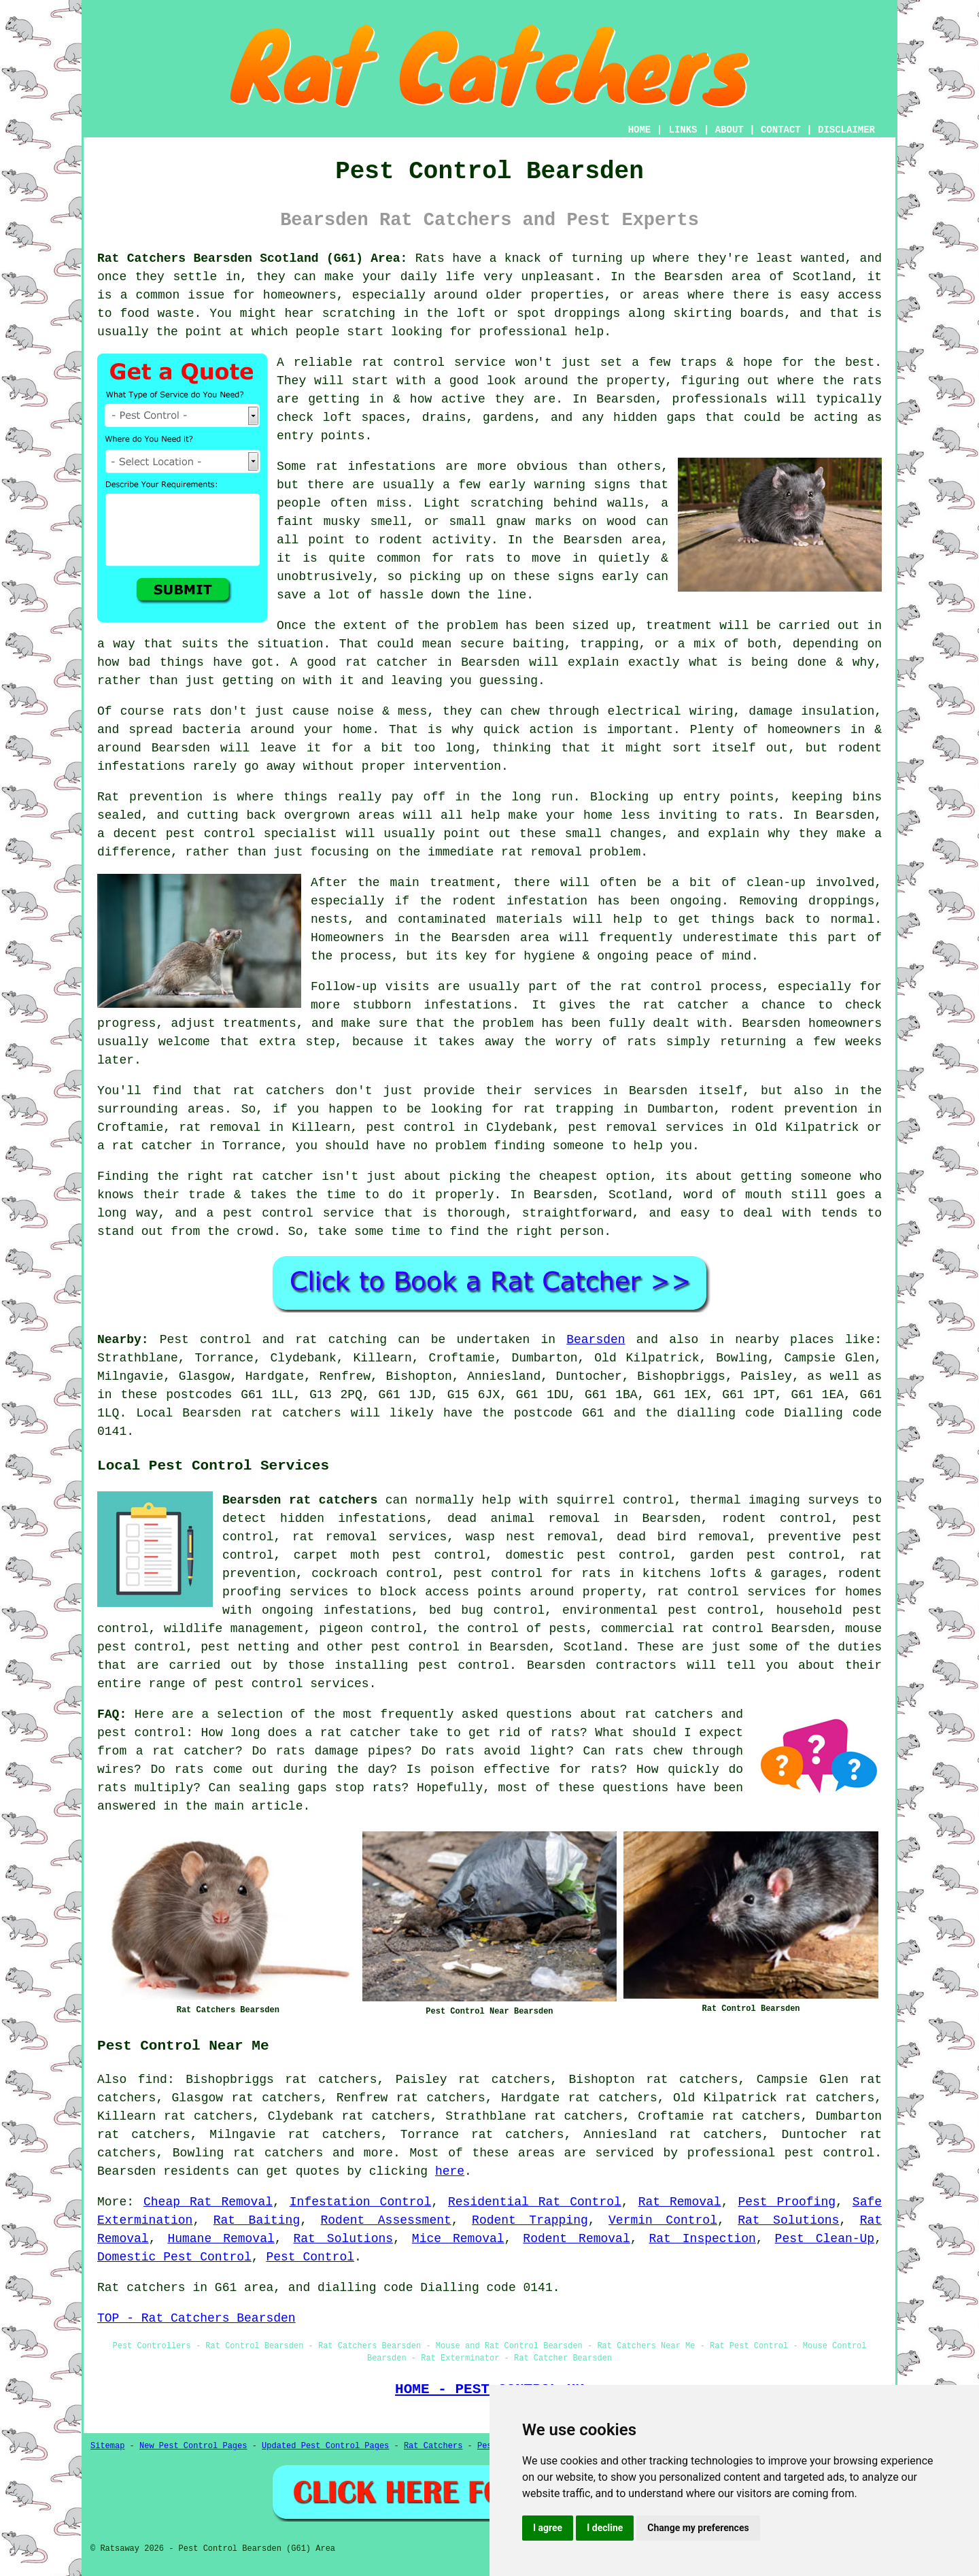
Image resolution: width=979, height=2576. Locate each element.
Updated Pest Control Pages (325, 2446)
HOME (639, 129)
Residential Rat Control (534, 2202)
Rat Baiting (256, 2220)
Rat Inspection (702, 2238)
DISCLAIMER (846, 129)
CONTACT (781, 129)
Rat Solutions (788, 2220)
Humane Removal (220, 2238)
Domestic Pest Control (174, 2257)
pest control (415, 1647)
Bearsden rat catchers (299, 1500)
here (449, 2171)
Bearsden (595, 1339)
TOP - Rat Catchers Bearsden (196, 2318)
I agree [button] (547, 2527)
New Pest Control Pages (193, 2446)
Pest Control (310, 2257)
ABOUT (729, 129)
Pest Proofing (787, 2202)
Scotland (593, 1647)
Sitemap (107, 2446)
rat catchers (278, 2153)
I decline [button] (605, 2527)
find (152, 2079)
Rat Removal (679, 2202)
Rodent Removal (576, 2238)
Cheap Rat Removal (208, 2202)
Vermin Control (662, 2220)
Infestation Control (360, 2202)
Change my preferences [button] (698, 2527)
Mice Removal (458, 2238)
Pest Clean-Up (825, 2238)
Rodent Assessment (386, 2220)
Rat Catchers (433, 2446)
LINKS (682, 129)
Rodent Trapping (530, 2220)
